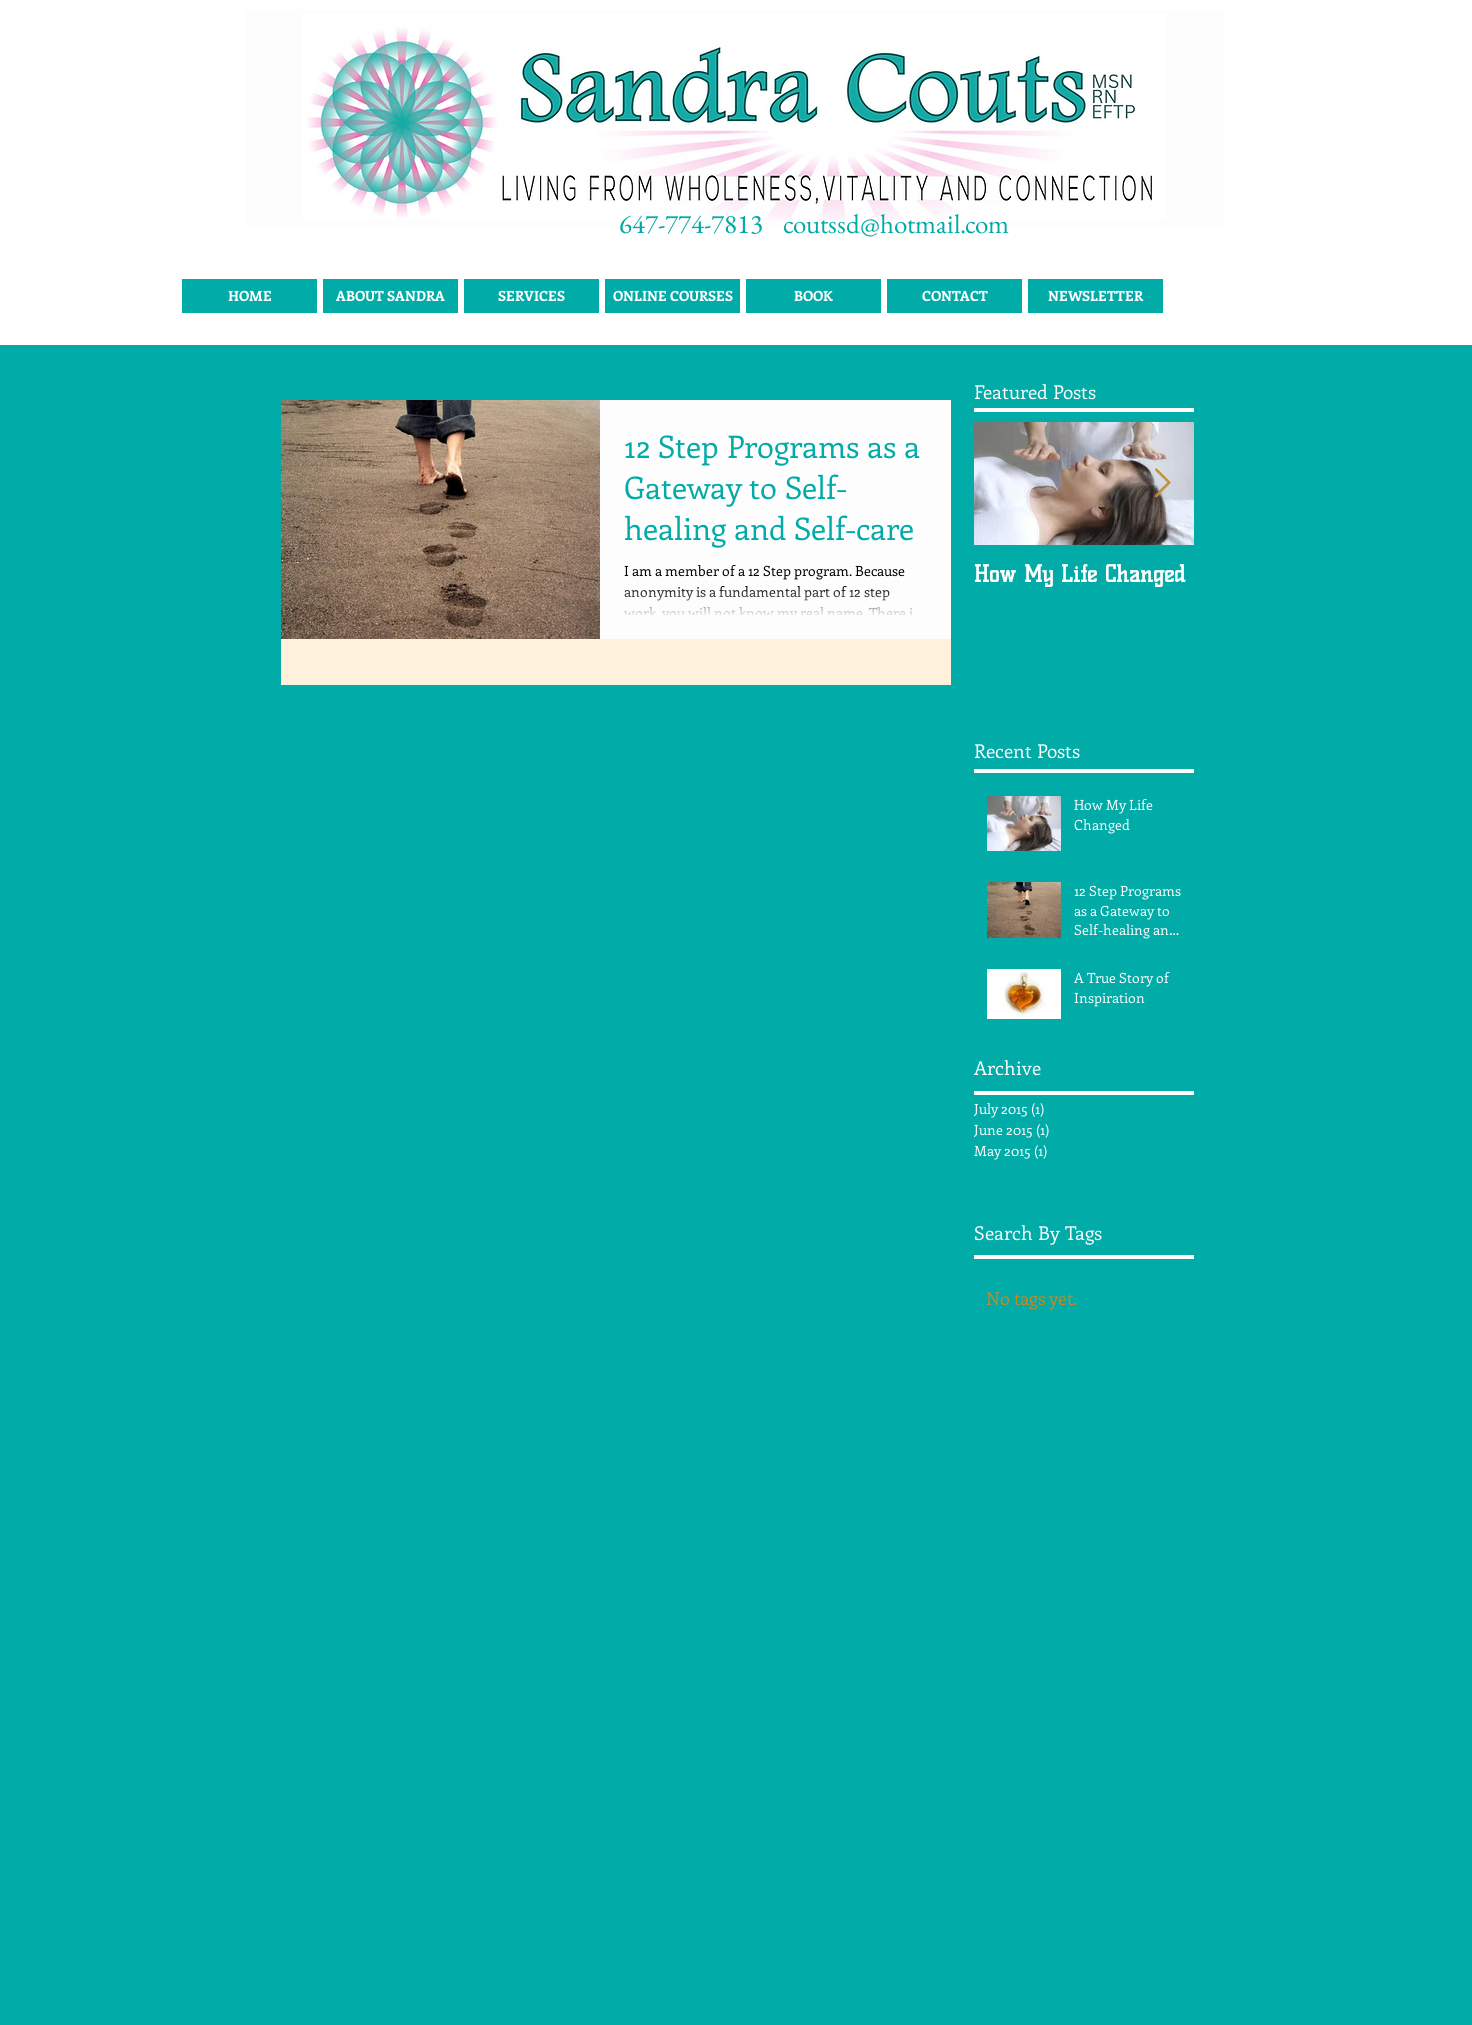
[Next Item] (1162, 483)
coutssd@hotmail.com (896, 223)
